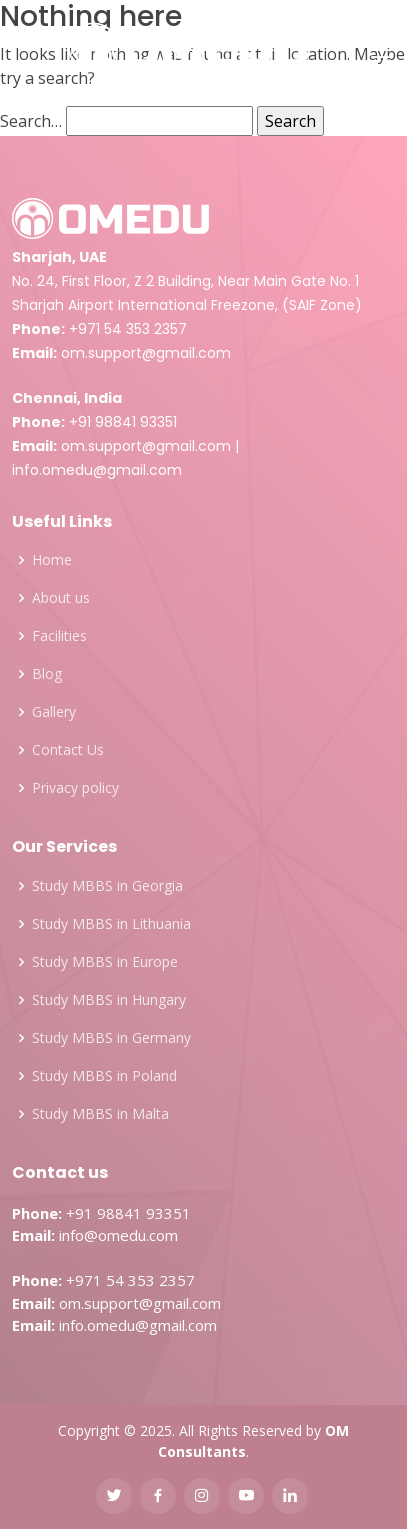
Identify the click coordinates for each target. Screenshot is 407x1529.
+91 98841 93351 (123, 422)
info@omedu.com (118, 1235)
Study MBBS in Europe (105, 962)
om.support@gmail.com (146, 353)
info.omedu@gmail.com (97, 470)
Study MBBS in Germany (111, 1038)
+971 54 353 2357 (128, 329)
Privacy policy (75, 788)
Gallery (54, 712)
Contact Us (68, 750)
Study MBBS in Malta (100, 1114)
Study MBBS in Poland (104, 1076)
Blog (47, 674)
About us (61, 598)
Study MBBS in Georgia (107, 886)
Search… (31, 121)
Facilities (59, 636)
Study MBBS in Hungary (109, 1000)
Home (52, 560)
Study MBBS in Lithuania (111, 924)
